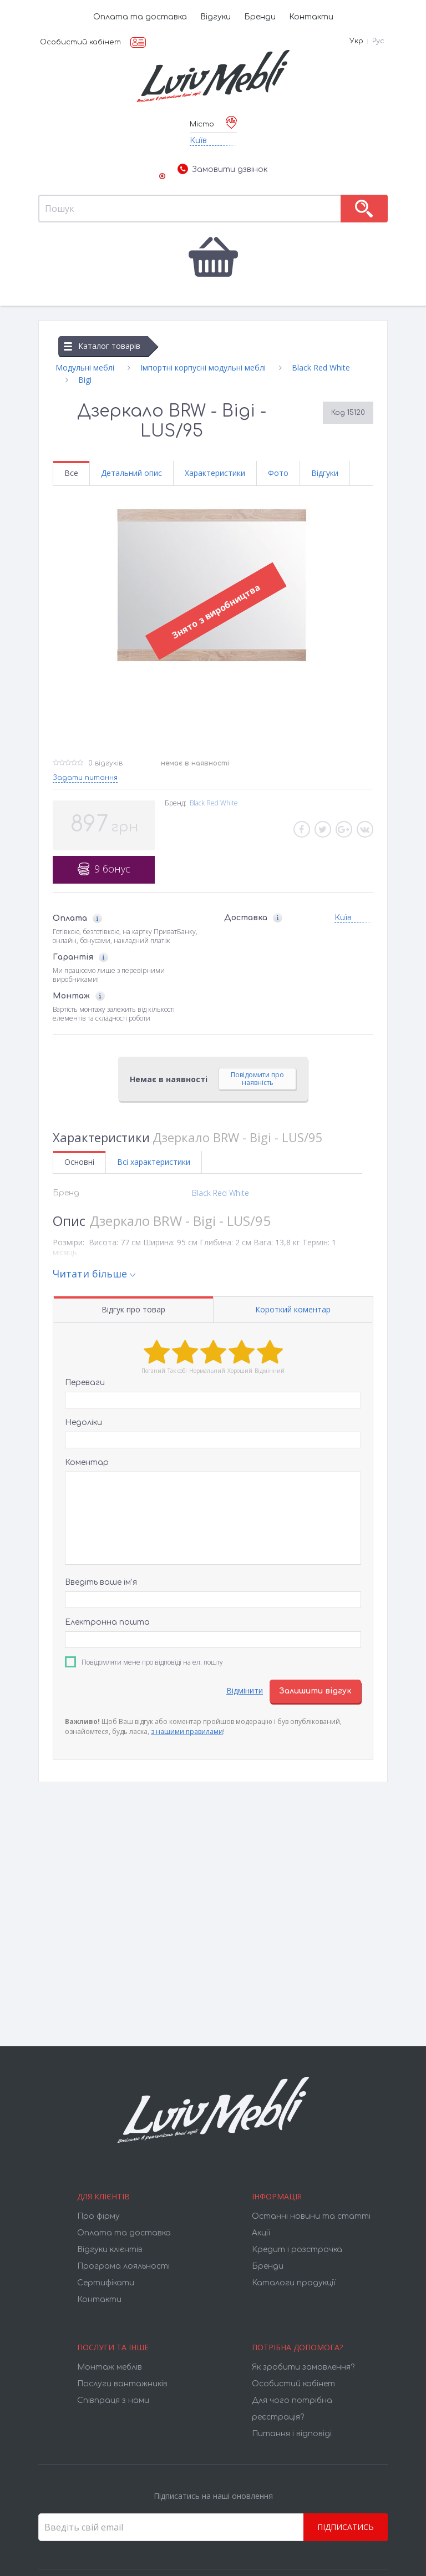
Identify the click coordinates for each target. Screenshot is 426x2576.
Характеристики (215, 473)
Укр (356, 41)
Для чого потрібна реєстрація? (292, 2408)
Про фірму (98, 2216)
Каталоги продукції (294, 2283)
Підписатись (345, 2527)
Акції (261, 2233)
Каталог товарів (102, 346)
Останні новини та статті (311, 2216)
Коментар (87, 1462)
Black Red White (214, 803)
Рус (378, 41)
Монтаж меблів (109, 2367)
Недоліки (83, 1422)
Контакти (311, 17)
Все (71, 473)
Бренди (260, 17)
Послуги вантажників (122, 2384)
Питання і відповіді (292, 2434)
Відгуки (215, 17)
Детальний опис (131, 473)
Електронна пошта (107, 1622)
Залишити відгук (315, 1691)
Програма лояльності (123, 2266)
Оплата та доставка (140, 17)
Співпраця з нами (113, 2400)
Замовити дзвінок (222, 169)
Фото (278, 473)
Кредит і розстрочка (297, 2249)
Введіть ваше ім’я (101, 1582)
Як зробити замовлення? (303, 2367)
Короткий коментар (293, 1309)
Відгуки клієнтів (110, 2249)
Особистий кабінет (80, 42)
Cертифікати (105, 2283)
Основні (79, 1162)
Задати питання (85, 778)
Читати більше (90, 1273)
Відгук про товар (133, 1309)
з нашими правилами (187, 1731)
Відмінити (244, 1690)
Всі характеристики (153, 1162)
